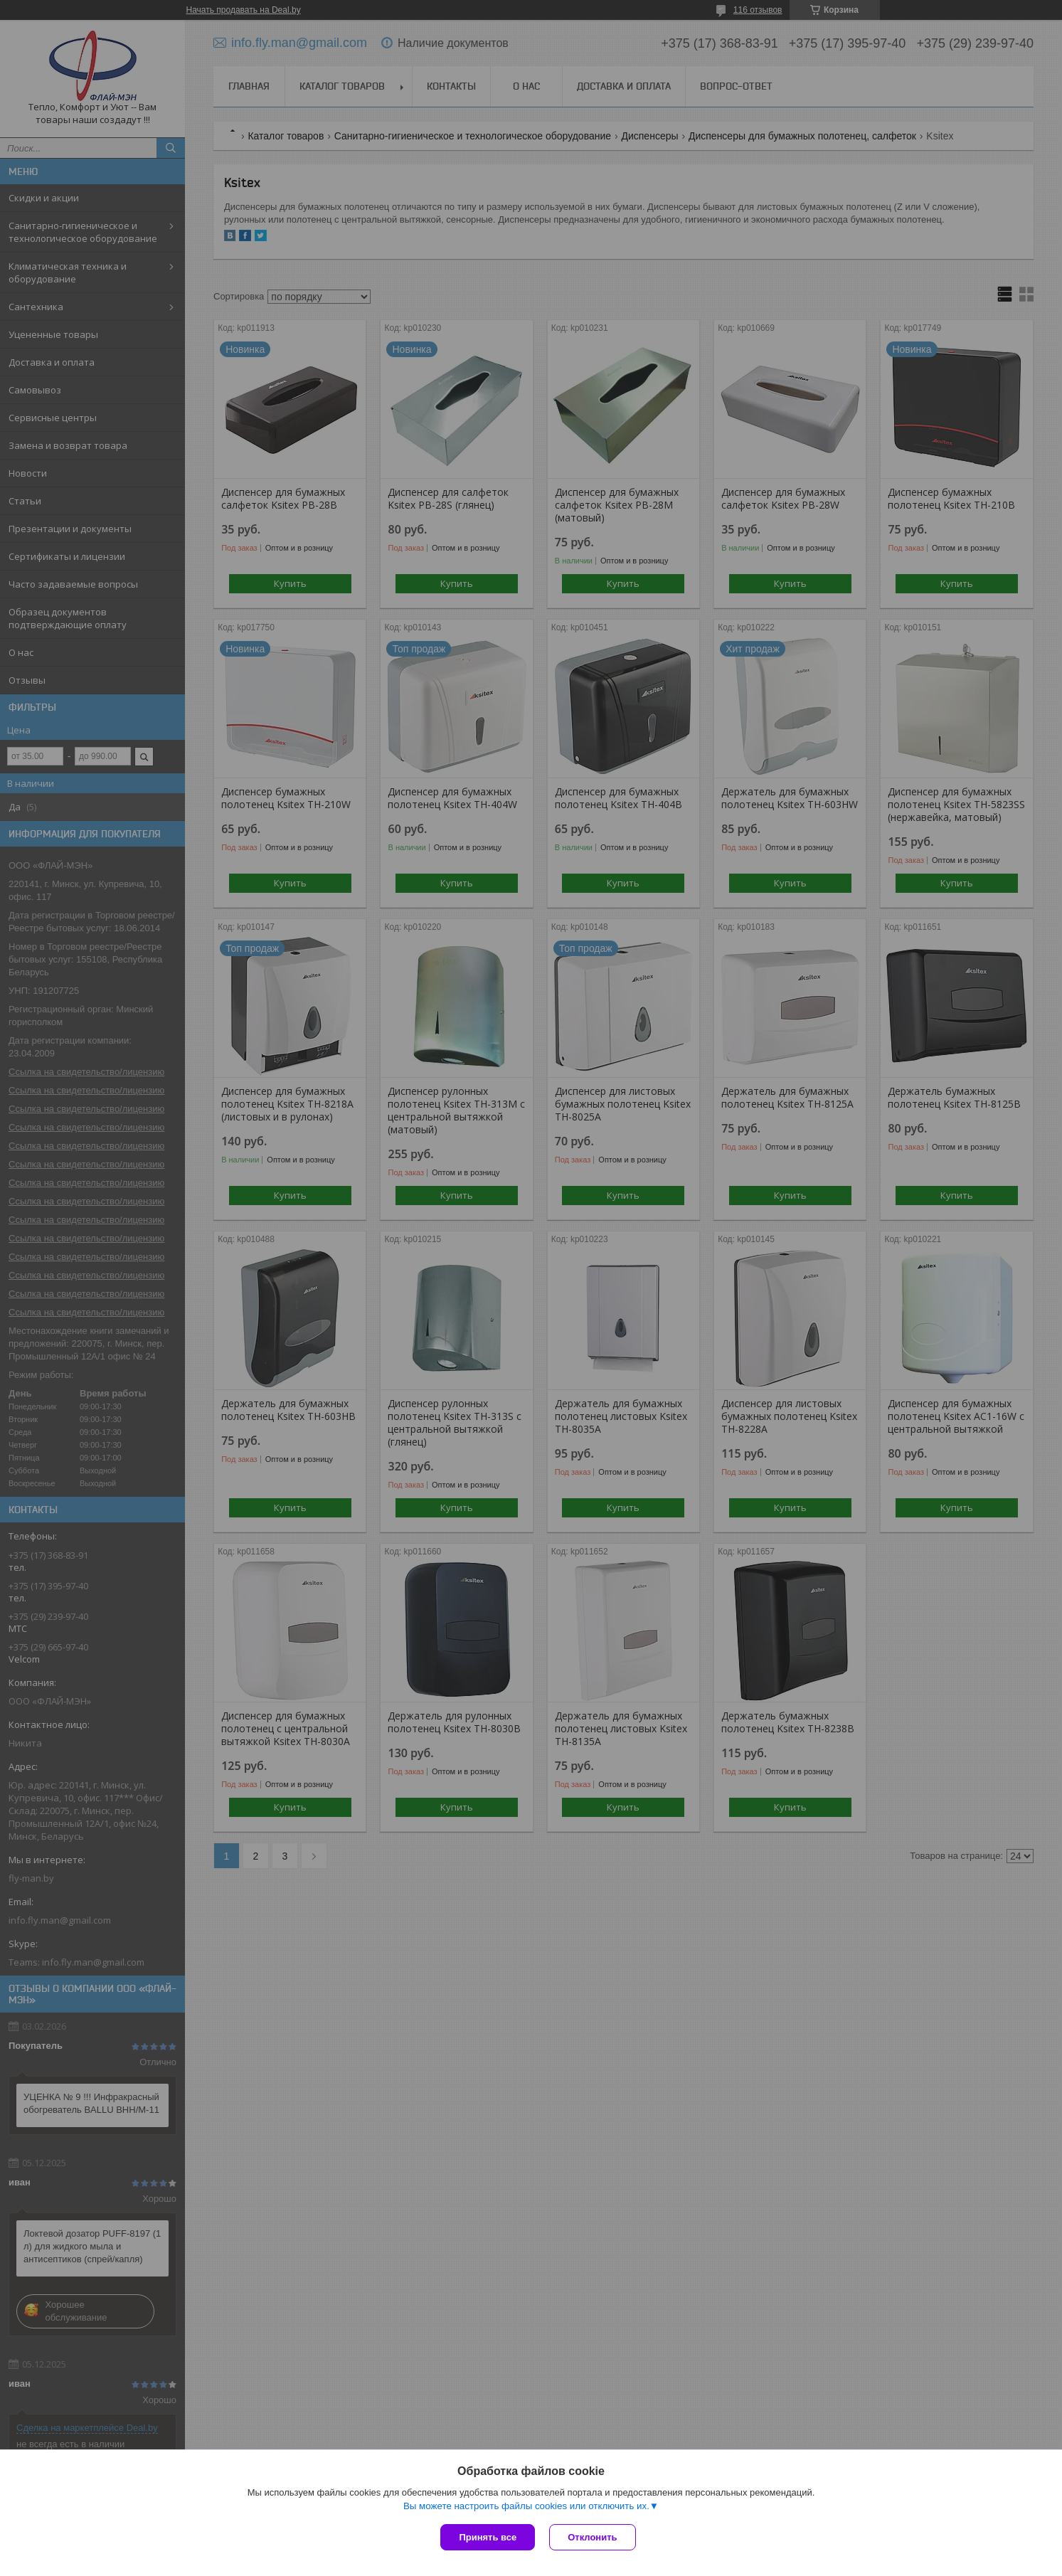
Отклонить (592, 2537)
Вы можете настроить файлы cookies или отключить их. (526, 2506)
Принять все (487, 2537)
